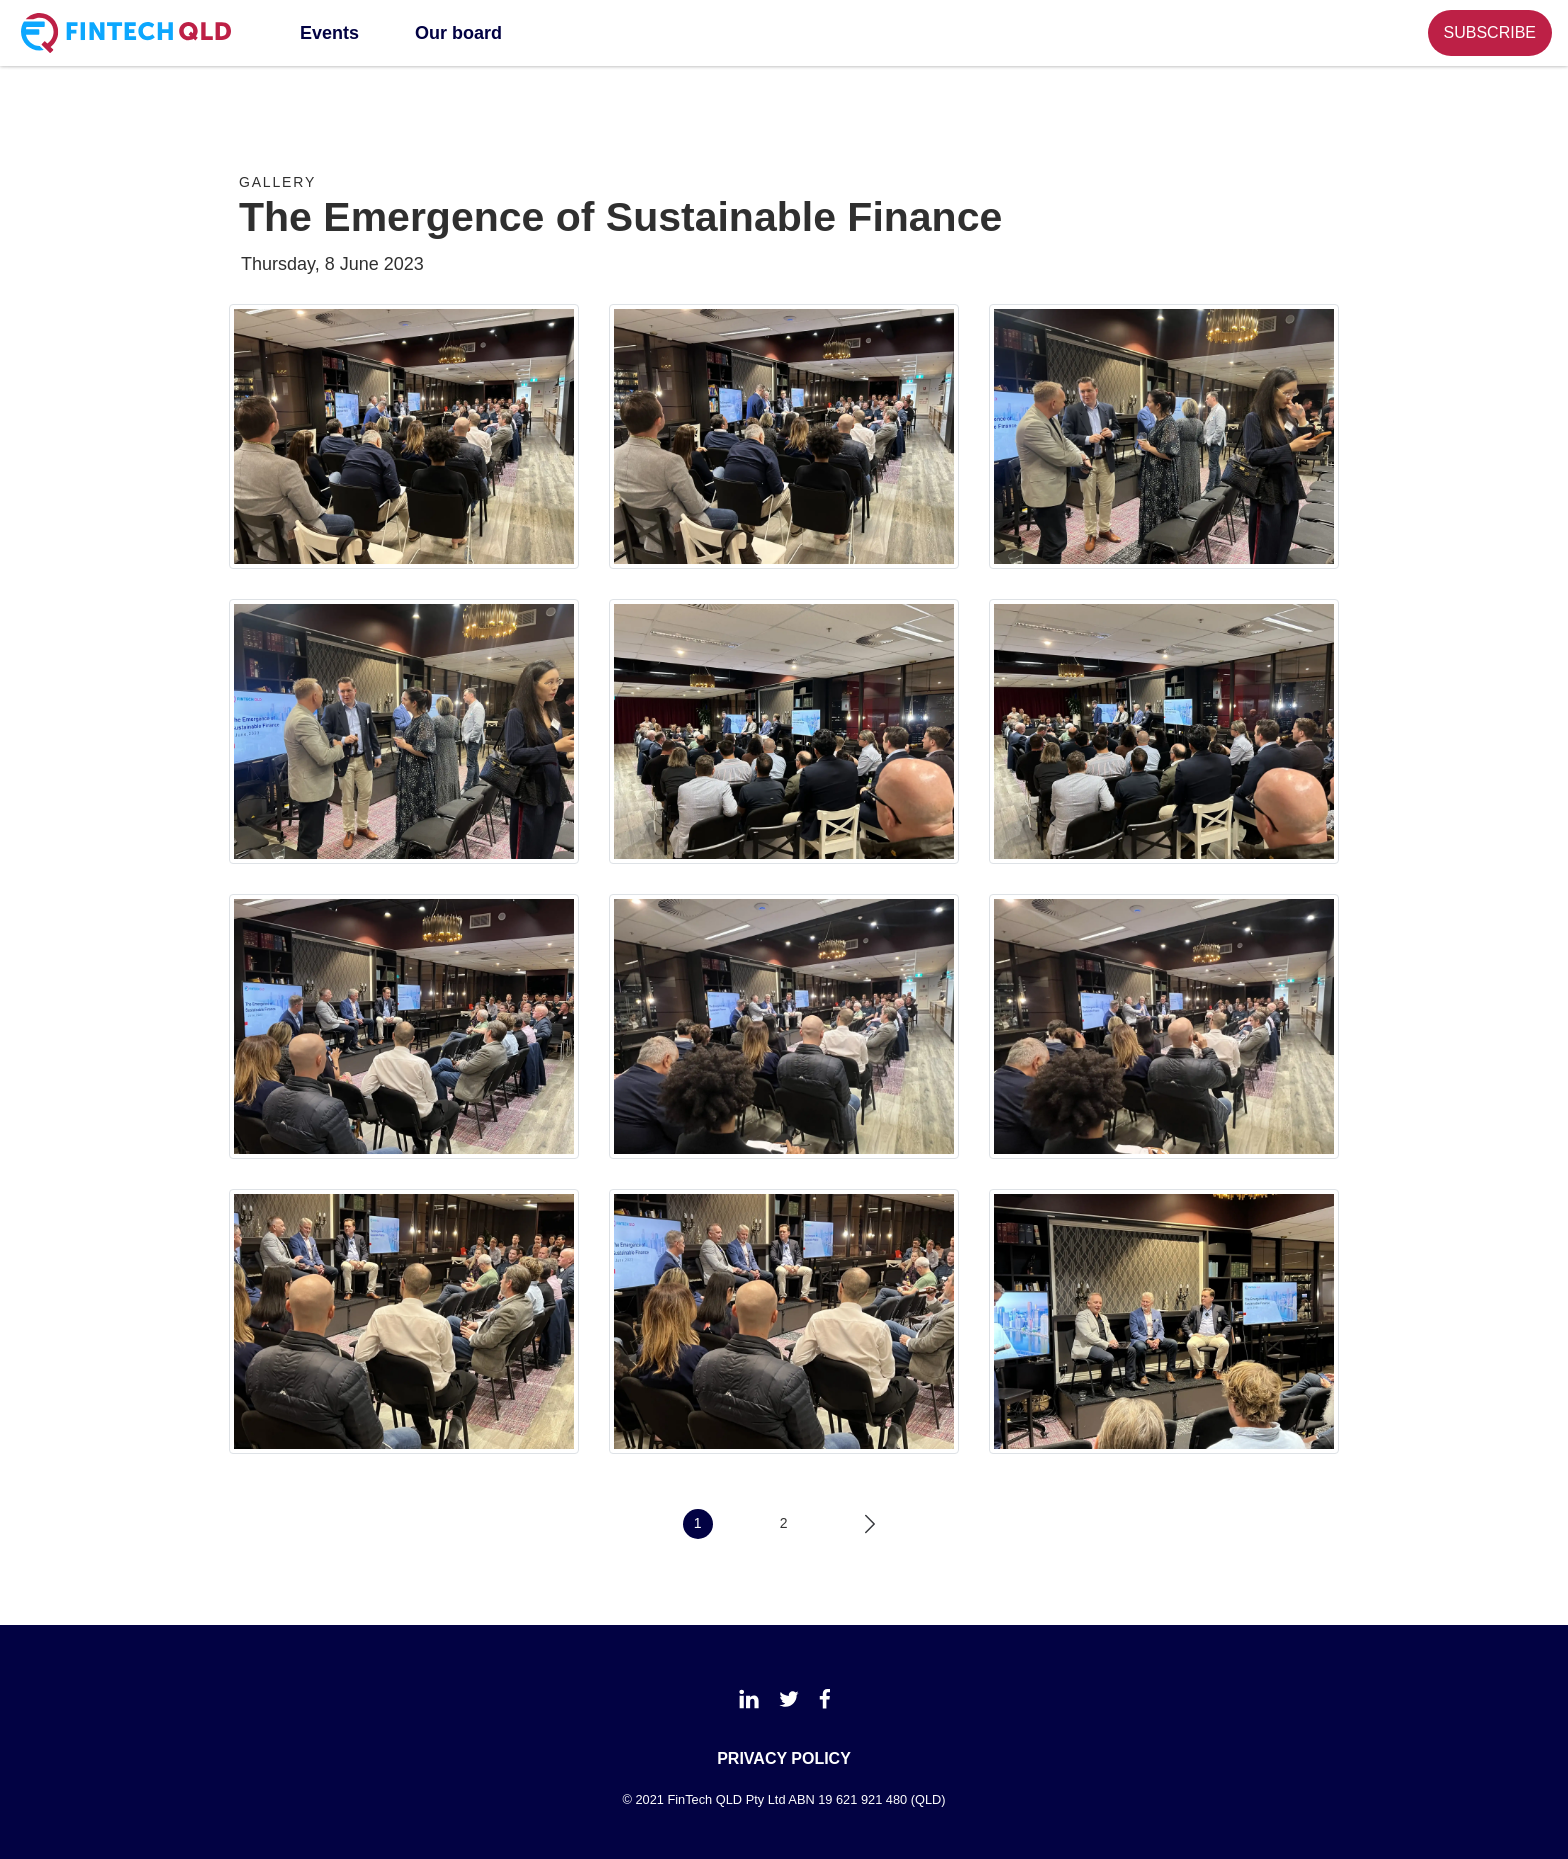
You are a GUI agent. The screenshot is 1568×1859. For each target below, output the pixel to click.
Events (329, 33)
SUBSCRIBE (1490, 32)
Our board (458, 33)
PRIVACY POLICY (784, 1758)
